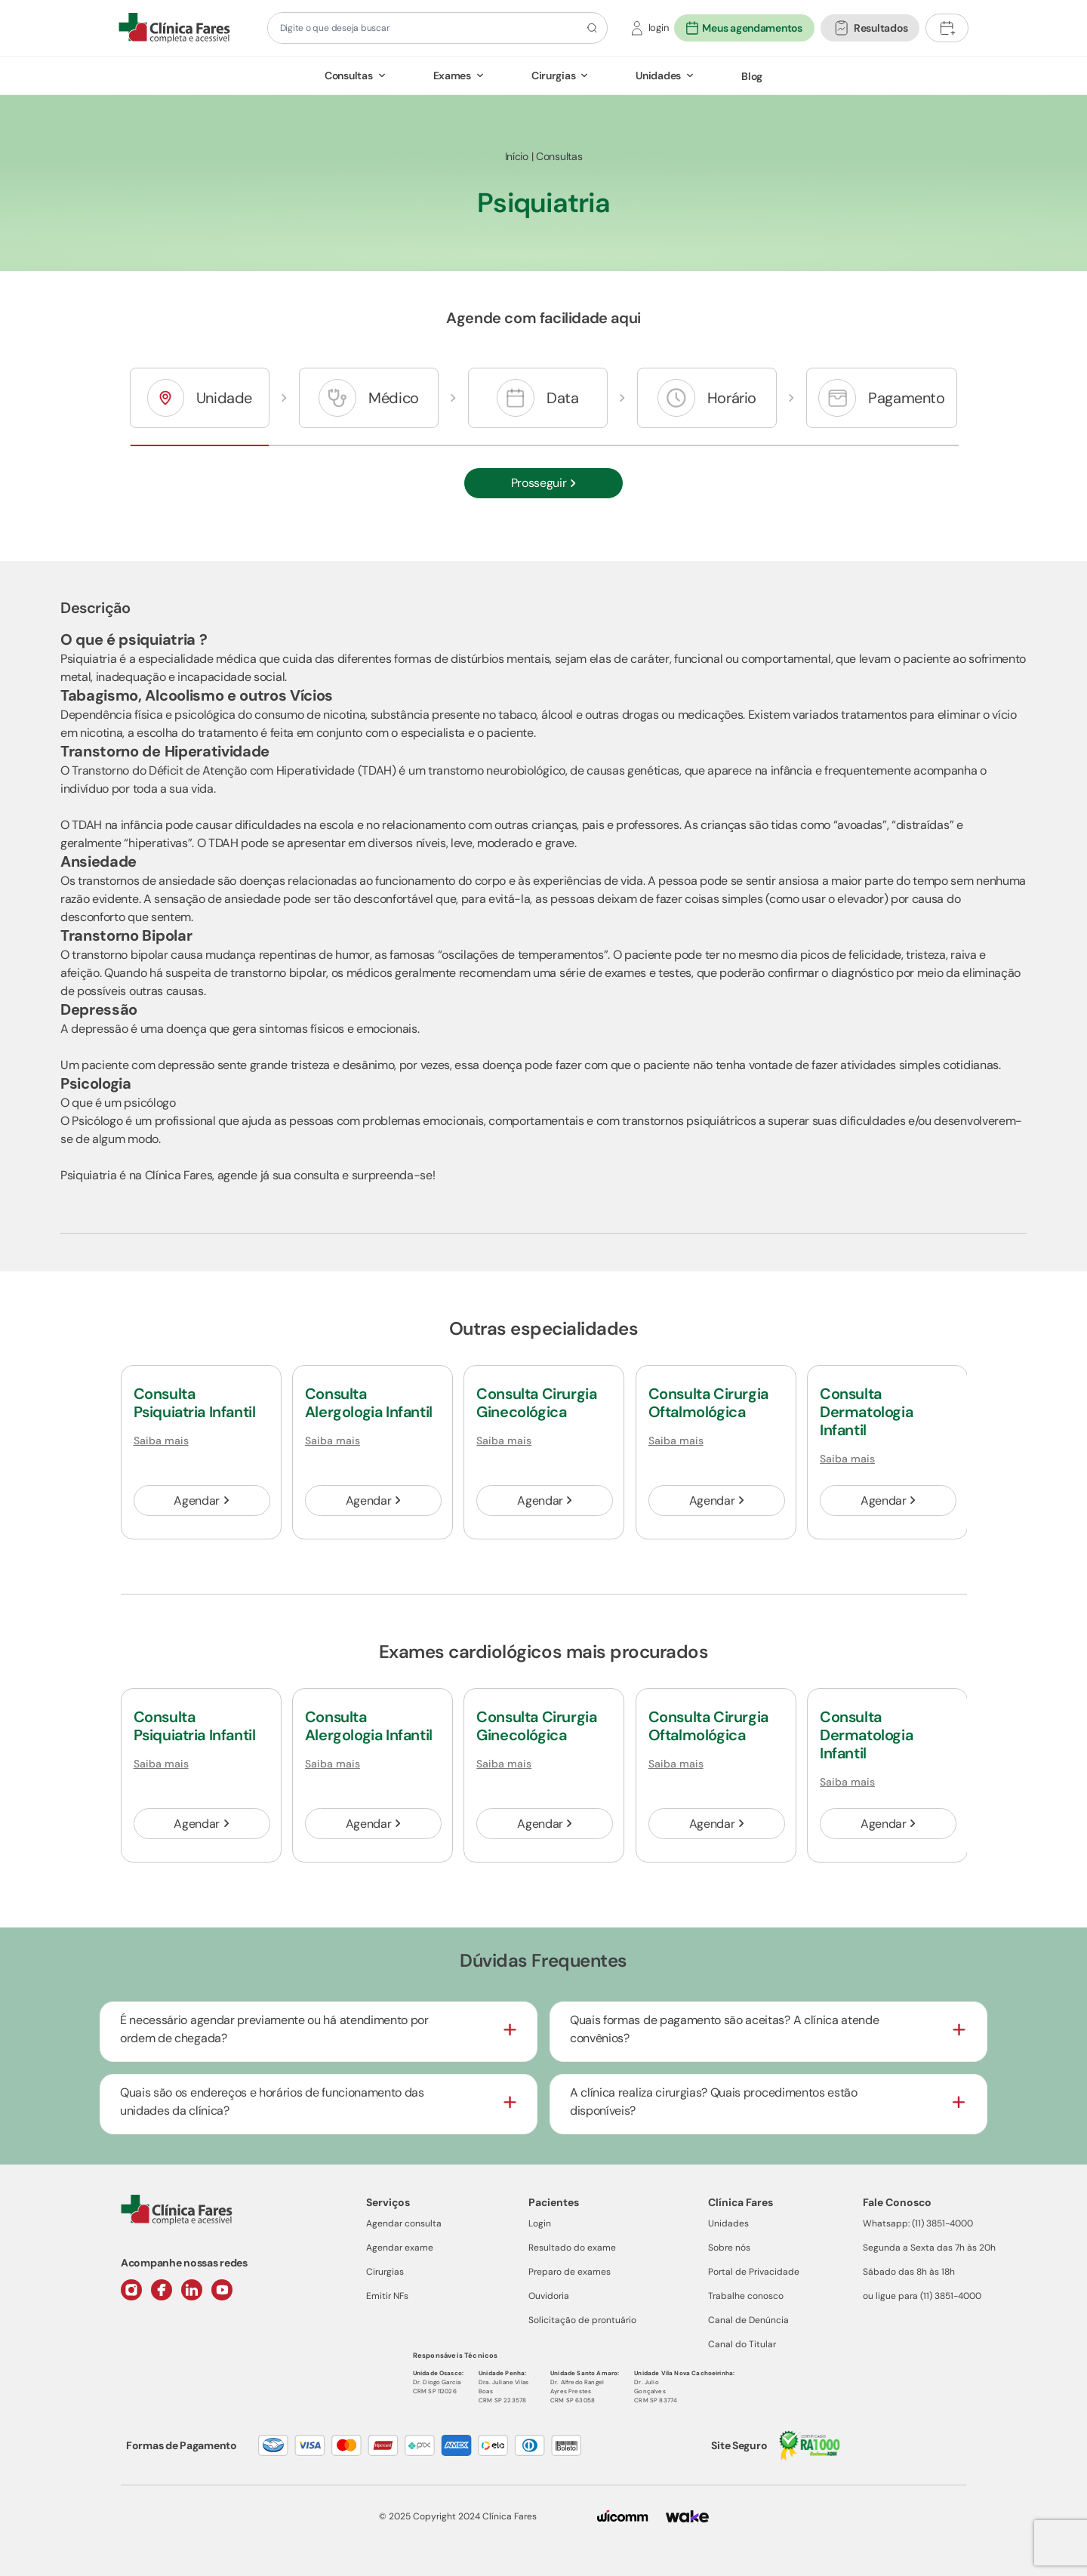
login (658, 27)
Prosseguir (544, 483)
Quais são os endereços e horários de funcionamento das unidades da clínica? (272, 2101)
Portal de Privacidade (753, 2272)
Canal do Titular (742, 2344)
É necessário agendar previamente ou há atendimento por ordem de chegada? (274, 2029)
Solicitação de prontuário (582, 2320)
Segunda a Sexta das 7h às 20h (929, 2248)
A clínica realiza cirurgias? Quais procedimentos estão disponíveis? (714, 2101)
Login (539, 2223)
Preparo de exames (569, 2272)
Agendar (201, 1500)
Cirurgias (553, 75)
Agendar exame (399, 2248)
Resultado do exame (572, 2248)
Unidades (658, 75)
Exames (452, 75)
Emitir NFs (387, 2296)
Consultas (348, 75)
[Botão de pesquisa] (590, 28)
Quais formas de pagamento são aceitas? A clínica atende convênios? (724, 2029)
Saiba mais (161, 1440)
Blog (751, 76)
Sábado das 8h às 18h (909, 2272)
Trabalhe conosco (746, 2296)
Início (516, 156)
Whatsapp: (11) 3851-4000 (918, 2223)
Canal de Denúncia (748, 2320)
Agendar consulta (404, 2223)
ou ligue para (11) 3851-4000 (922, 2296)
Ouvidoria (548, 2296)
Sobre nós (729, 2248)
